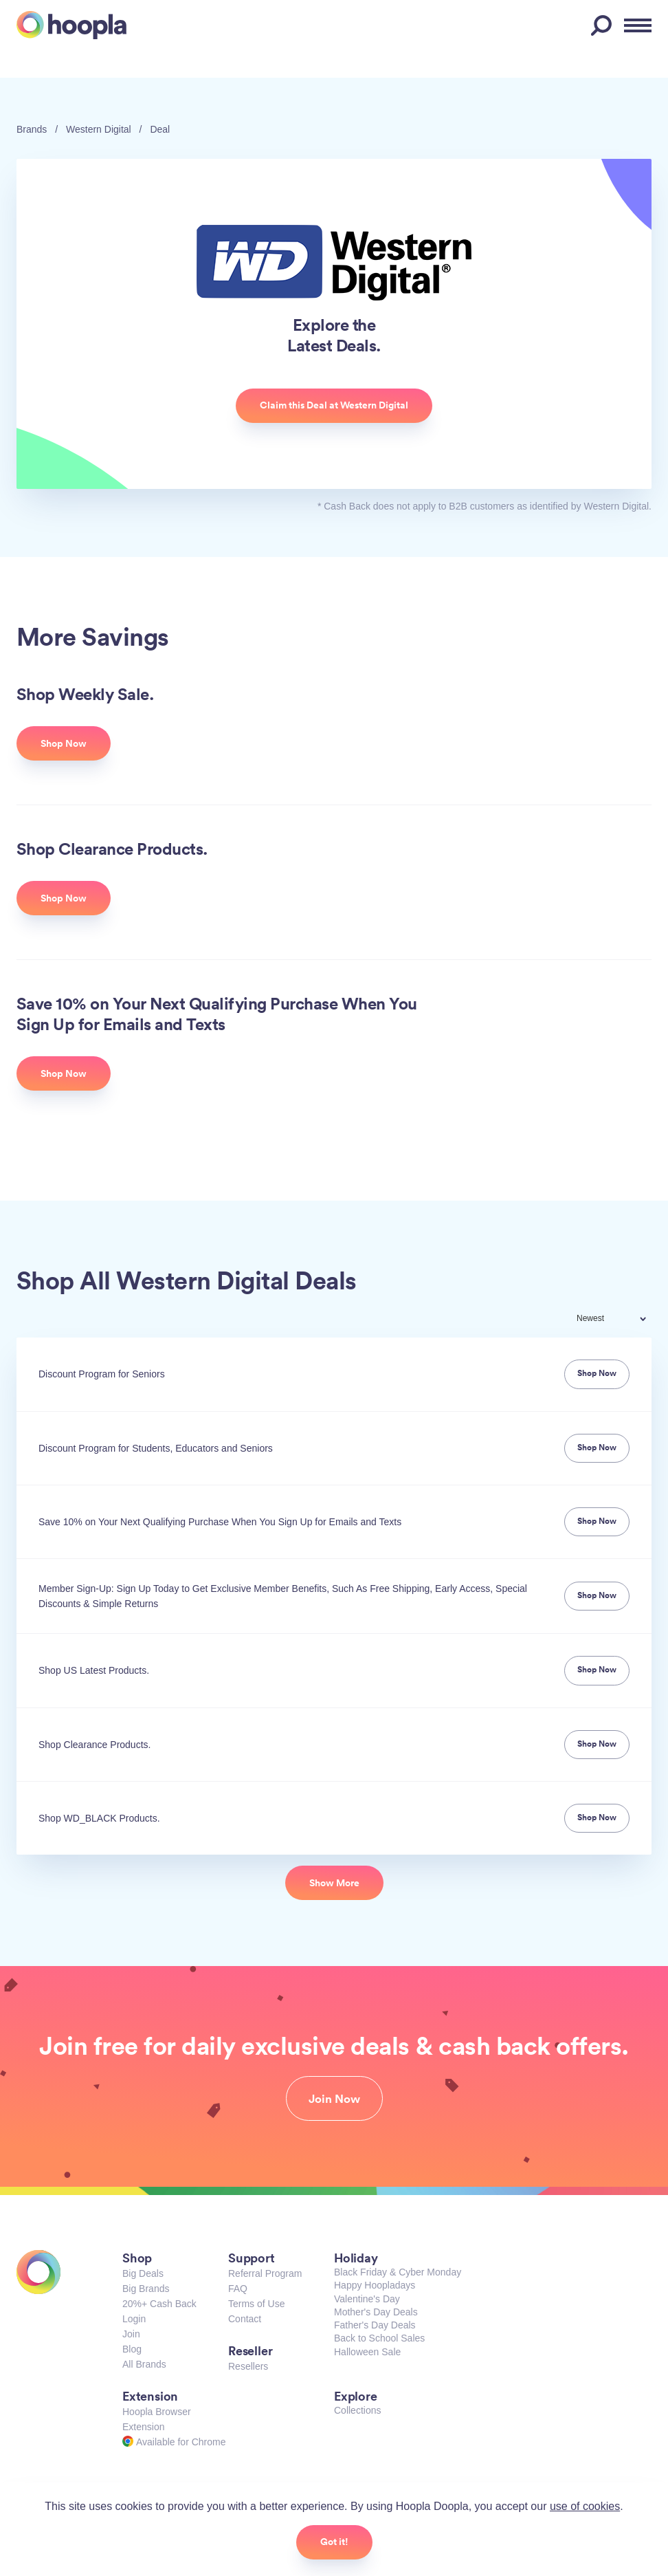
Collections (357, 2410)
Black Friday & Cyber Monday (397, 2272)
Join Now (334, 2098)
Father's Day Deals (375, 2325)
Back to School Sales (379, 2338)
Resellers (248, 2366)
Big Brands (145, 2288)
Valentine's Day (367, 2298)
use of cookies (585, 2506)
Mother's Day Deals (376, 2311)
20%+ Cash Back (159, 2303)
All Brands (144, 2364)
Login (134, 2318)
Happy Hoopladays (374, 2285)
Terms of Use (256, 2303)
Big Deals (143, 2273)
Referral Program (265, 2273)
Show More (334, 1883)
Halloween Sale (367, 2351)
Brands (31, 129)
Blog (132, 2349)
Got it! (334, 2541)
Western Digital (98, 129)
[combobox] (620, 1320)
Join (131, 2333)
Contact (244, 2318)
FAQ (237, 2288)
